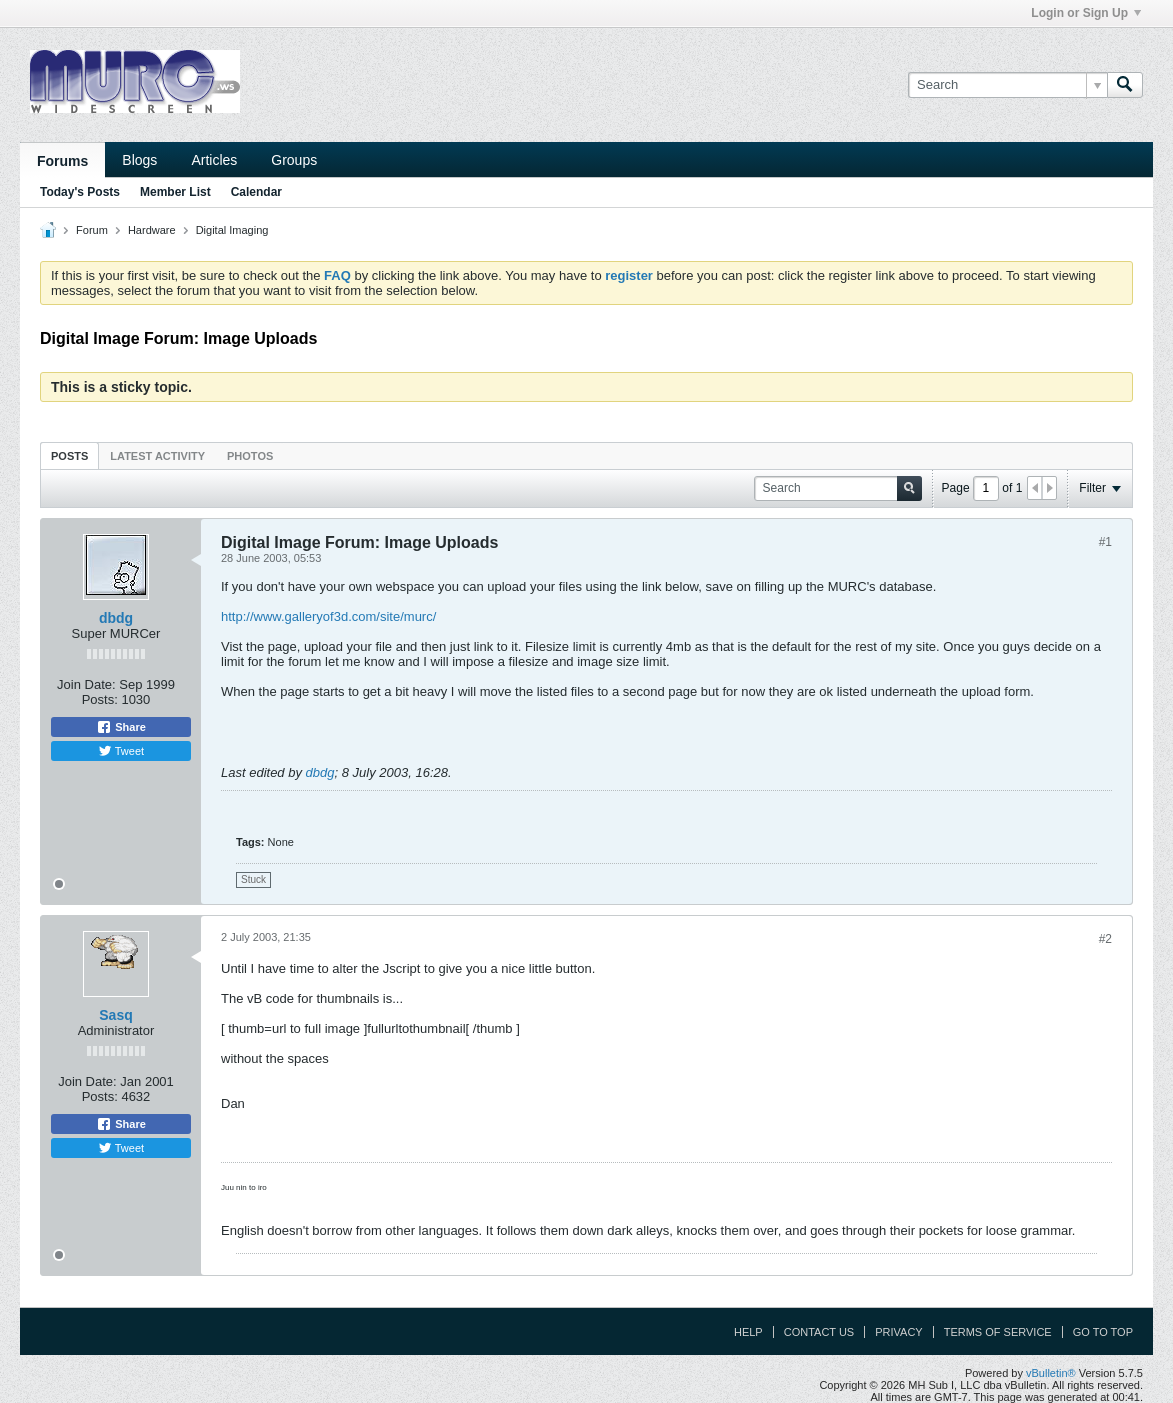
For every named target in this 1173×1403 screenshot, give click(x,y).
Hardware (152, 230)
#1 (1105, 542)
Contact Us (819, 1332)
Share (121, 727)
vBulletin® (1051, 1373)
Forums (62, 161)
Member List (175, 192)
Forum (92, 230)
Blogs (139, 160)
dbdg (116, 618)
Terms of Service (998, 1332)
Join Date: (86, 684)
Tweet (121, 751)
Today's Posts (80, 192)
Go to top (1103, 1332)
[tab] (69, 455)
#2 (1105, 939)
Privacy (898, 1332)
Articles (214, 160)
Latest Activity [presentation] (157, 456)
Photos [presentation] (250, 456)
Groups (294, 160)
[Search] (1007, 85)
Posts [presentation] (69, 456)
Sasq (115, 1015)
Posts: (100, 699)
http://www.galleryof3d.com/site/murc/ (328, 616)
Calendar (256, 192)
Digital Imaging (232, 230)
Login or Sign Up (1086, 13)
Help (748, 1332)
